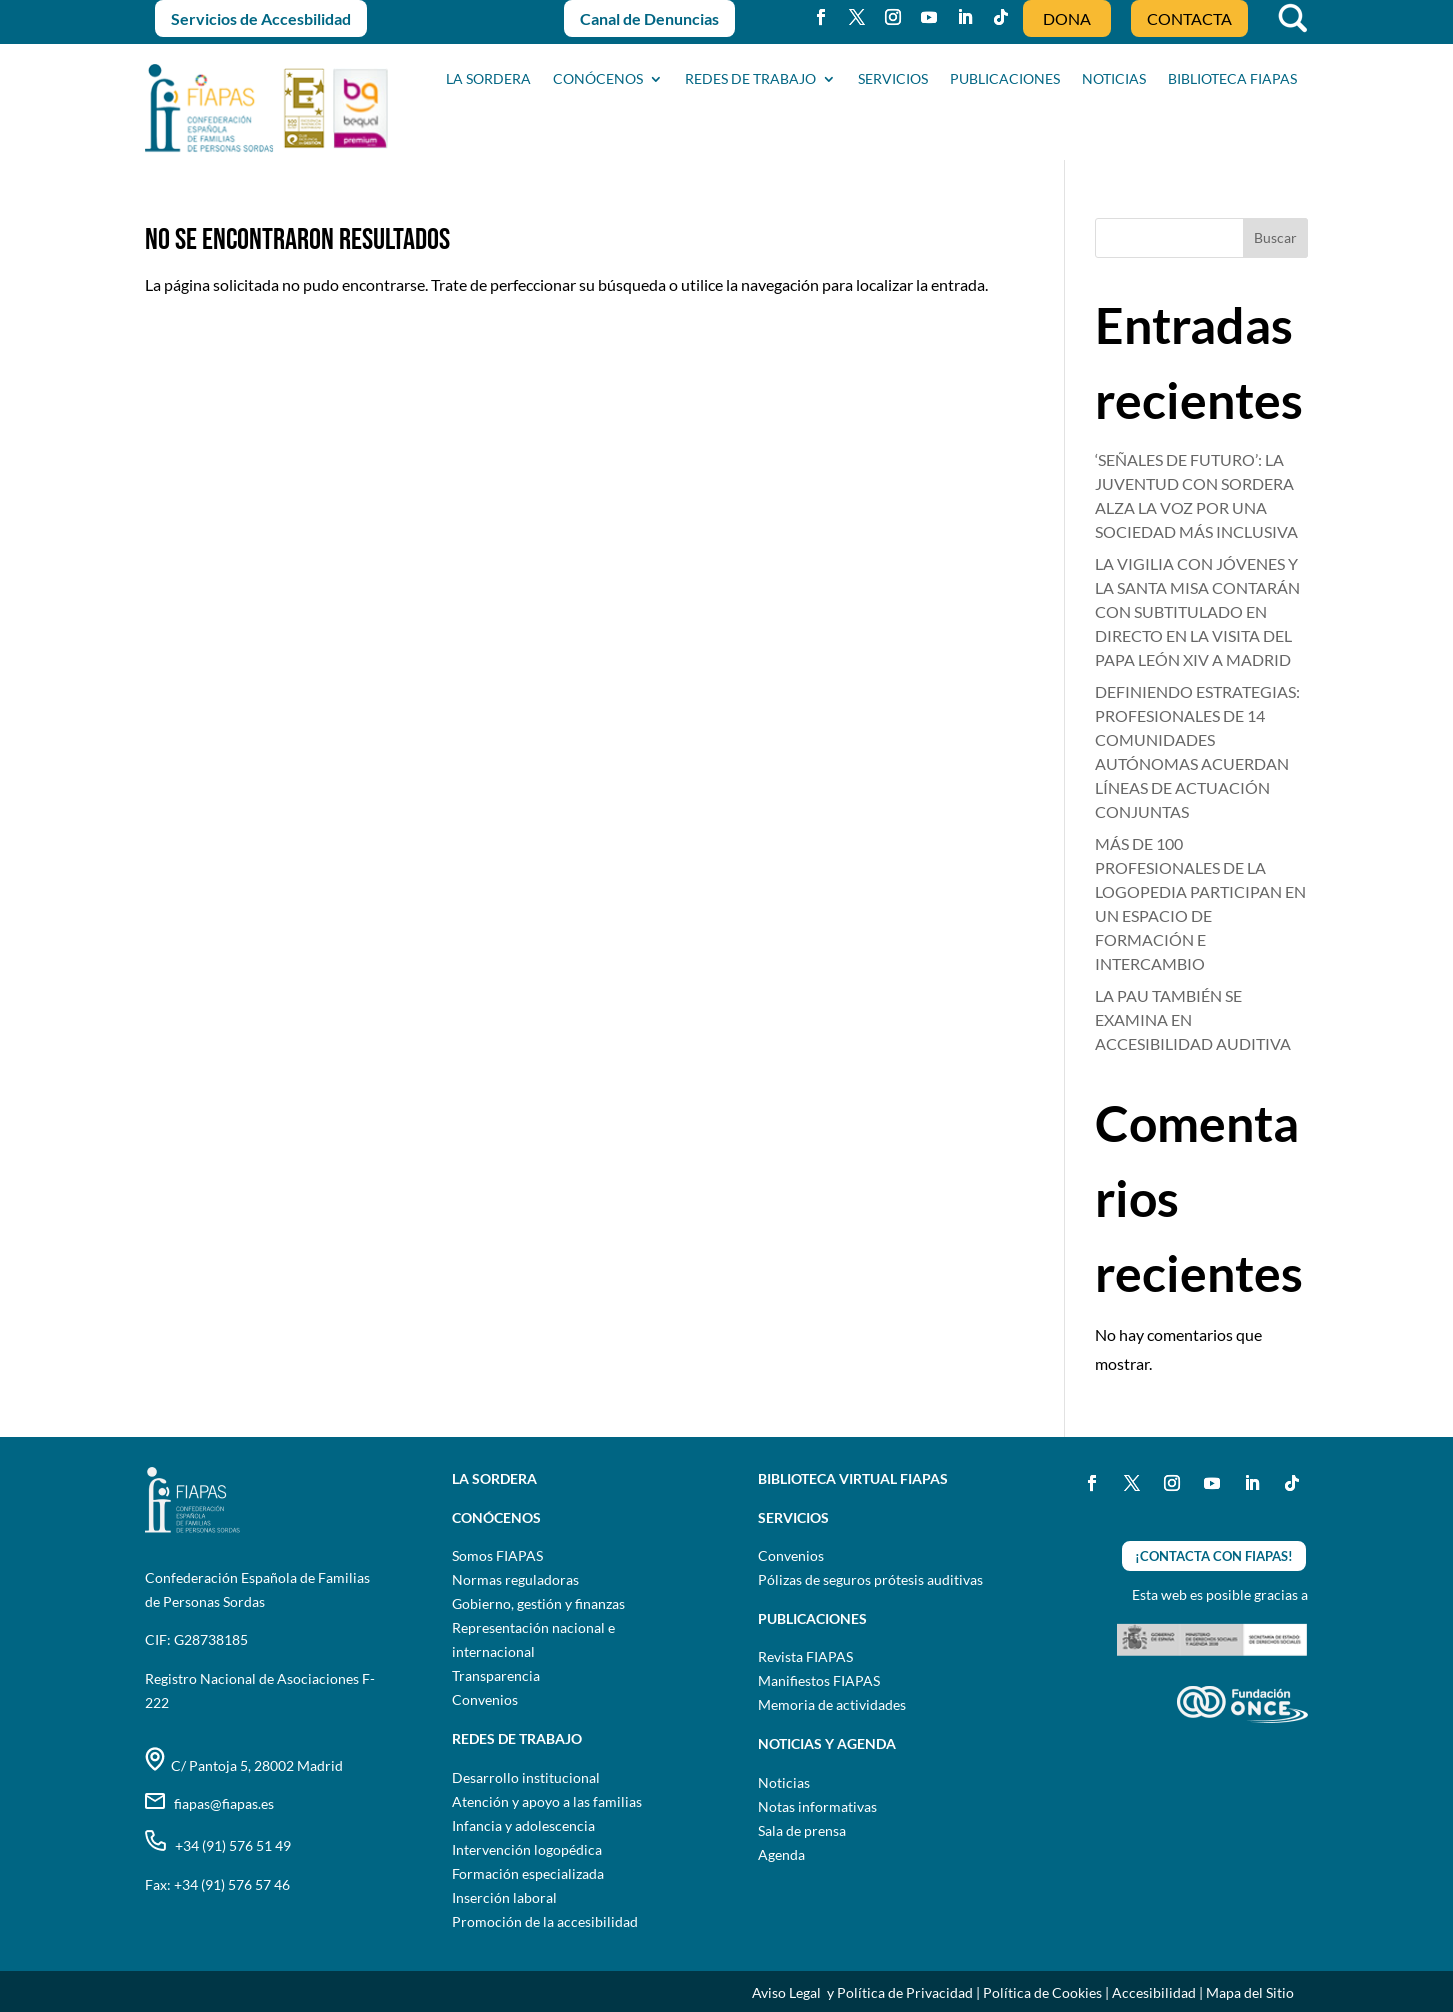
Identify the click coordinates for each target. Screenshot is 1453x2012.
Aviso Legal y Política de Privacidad (862, 1992)
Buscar (1275, 237)
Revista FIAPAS (805, 1656)
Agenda (781, 1854)
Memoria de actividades (832, 1704)
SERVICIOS (893, 79)
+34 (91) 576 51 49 (218, 1845)
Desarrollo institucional (526, 1777)
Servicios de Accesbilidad (261, 18)
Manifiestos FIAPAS (819, 1680)
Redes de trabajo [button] (750, 79)
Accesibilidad (1154, 1992)
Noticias (784, 1782)
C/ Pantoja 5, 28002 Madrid (244, 1765)
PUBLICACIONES (1005, 79)
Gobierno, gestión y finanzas (538, 1603)
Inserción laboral (504, 1897)
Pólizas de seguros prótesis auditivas (870, 1579)
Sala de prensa (802, 1830)
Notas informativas (817, 1806)
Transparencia (496, 1675)
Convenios (485, 1699)
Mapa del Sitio (1250, 1992)
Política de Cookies (1042, 1992)
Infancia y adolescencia (523, 1825)
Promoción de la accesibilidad (545, 1921)
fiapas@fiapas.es (209, 1803)
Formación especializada (528, 1873)
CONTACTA (1189, 18)
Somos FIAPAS (497, 1555)
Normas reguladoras (515, 1579)
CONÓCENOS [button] (598, 79)
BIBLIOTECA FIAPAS (1232, 79)
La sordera (488, 79)
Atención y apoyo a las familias (547, 1801)
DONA (1067, 18)
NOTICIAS (1114, 79)
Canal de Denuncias (649, 18)
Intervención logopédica (527, 1849)
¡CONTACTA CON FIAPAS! (1214, 1556)
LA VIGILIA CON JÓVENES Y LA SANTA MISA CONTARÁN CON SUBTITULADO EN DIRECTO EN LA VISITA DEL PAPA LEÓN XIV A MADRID (1197, 611)
